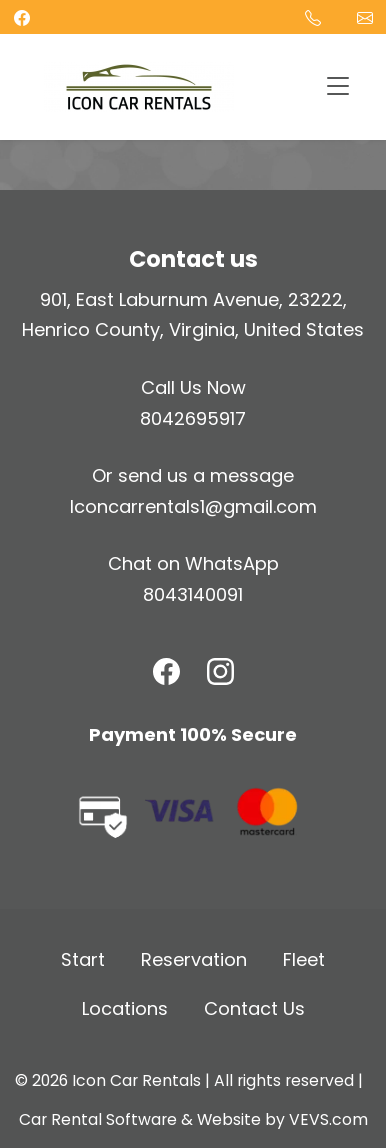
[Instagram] (220, 671)
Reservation (194, 959)
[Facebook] (166, 671)
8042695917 (193, 418)
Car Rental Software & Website (140, 1119)
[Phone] (313, 16)
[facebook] (22, 16)
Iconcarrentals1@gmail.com (193, 506)
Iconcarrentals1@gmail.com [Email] (365, 16)
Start (83, 959)
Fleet (304, 959)
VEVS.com (328, 1119)
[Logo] (139, 85)
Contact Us (254, 1008)
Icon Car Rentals (136, 1080)
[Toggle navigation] (337, 87)
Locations (125, 1008)
